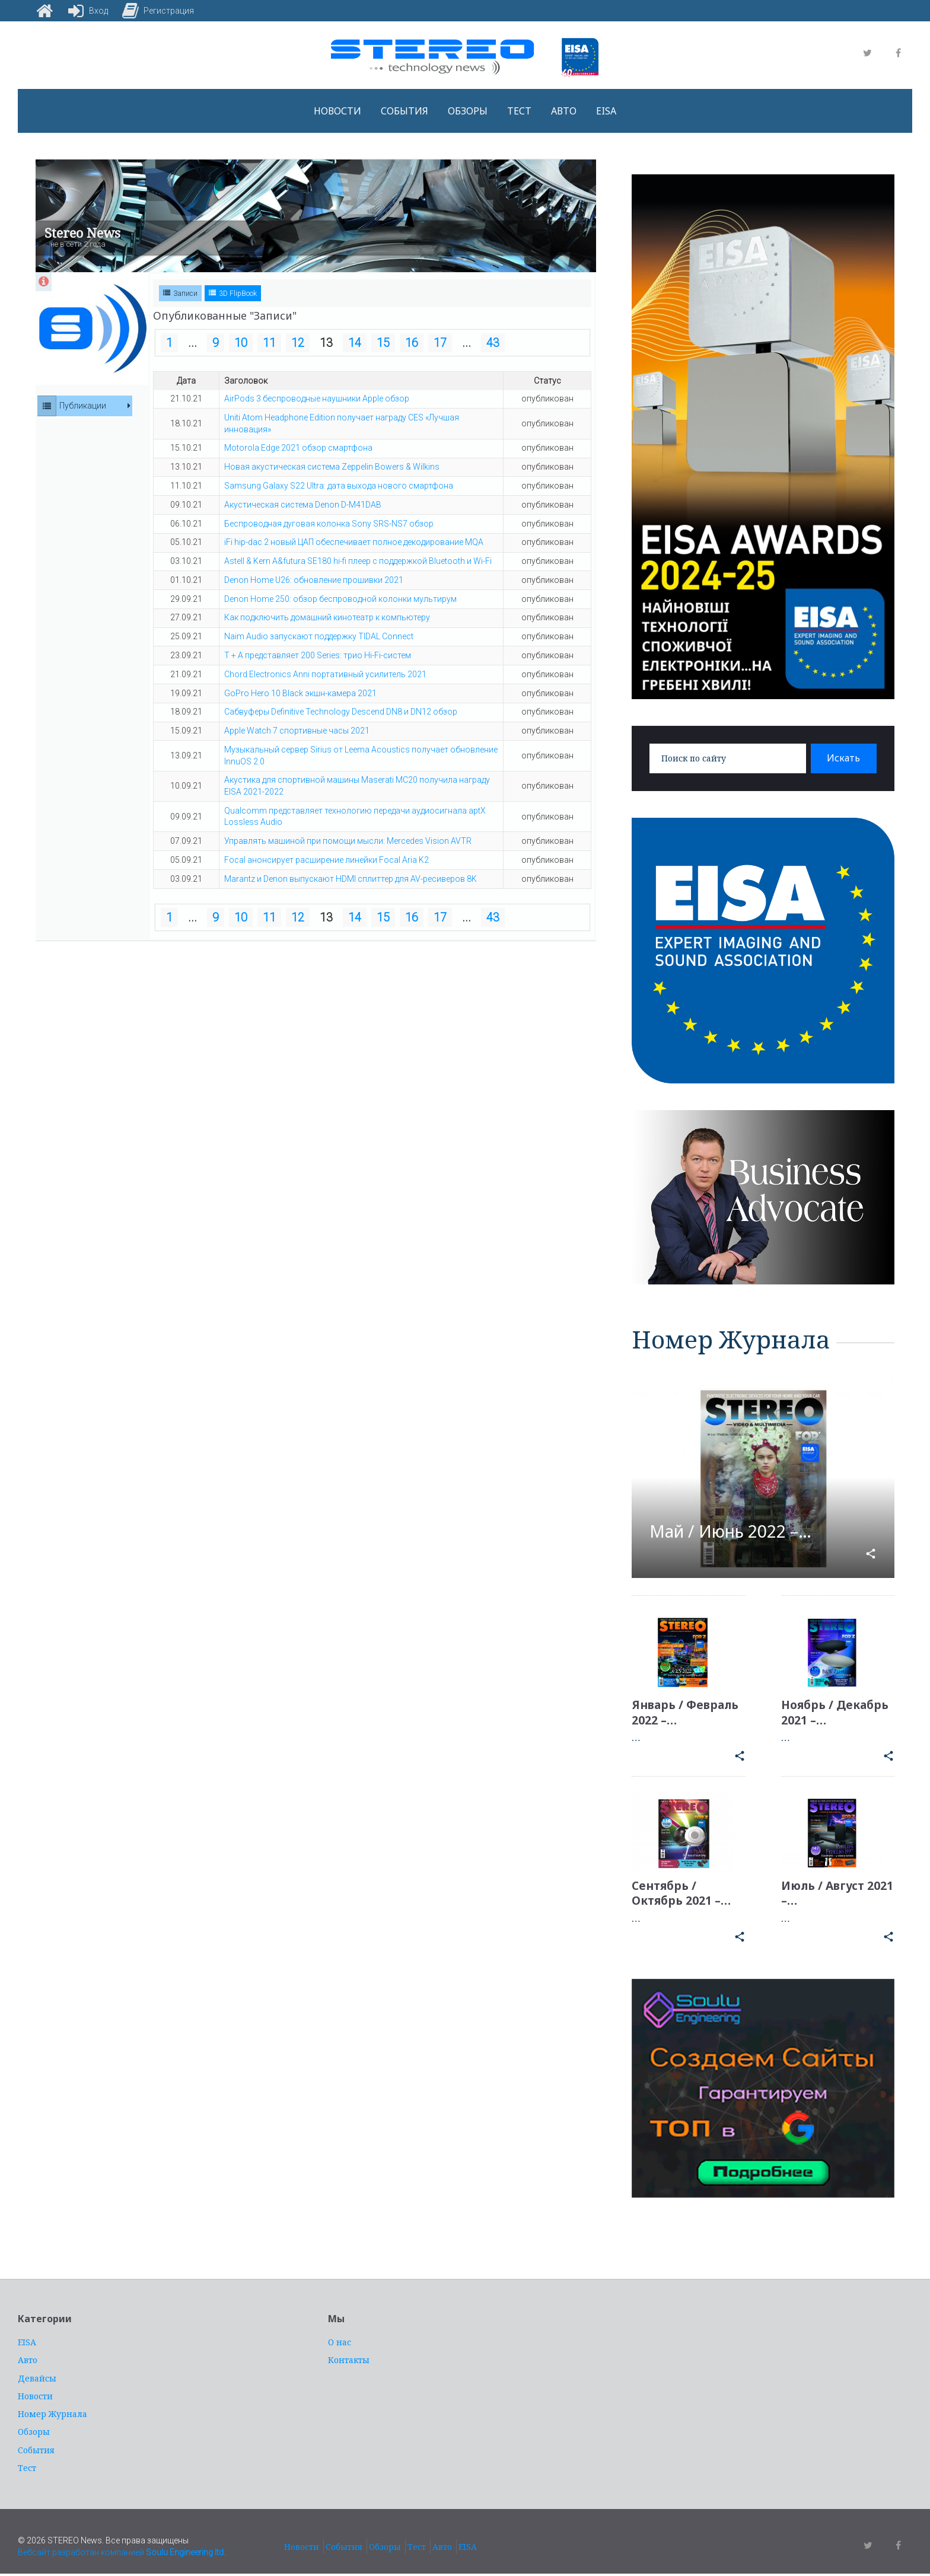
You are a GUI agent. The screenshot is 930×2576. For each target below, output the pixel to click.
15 (383, 343)
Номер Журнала (52, 2414)
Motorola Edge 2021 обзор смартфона (298, 447)
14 (354, 343)
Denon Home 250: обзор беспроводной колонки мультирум (340, 599)
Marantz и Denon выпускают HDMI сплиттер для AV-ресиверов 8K (350, 879)
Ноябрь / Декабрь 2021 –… (837, 1712)
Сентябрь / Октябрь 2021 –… (682, 1893)
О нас (339, 2342)
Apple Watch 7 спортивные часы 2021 (297, 730)
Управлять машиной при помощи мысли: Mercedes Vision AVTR (348, 841)
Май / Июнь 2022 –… (737, 1531)
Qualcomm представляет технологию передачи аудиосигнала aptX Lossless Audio (355, 816)
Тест (519, 110)
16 (411, 343)
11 (269, 343)
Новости (337, 110)
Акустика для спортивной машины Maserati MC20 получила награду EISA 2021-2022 (357, 785)
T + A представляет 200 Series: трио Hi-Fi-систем (317, 655)
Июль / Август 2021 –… (824, 1893)
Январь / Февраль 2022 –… (687, 1712)
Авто (564, 110)
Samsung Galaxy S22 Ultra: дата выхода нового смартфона (338, 485)
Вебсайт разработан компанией (121, 2553)
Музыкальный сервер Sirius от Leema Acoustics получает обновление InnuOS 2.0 (361, 755)
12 (297, 343)
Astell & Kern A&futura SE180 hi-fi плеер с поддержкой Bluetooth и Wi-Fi (358, 561)
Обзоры (468, 110)
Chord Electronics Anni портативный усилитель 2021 (325, 674)
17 (440, 343)
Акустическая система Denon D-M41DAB (302, 504)
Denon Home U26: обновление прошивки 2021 (313, 580)
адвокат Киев (253, 2553)
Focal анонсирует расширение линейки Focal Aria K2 (326, 860)
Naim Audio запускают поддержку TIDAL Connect (318, 636)
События (404, 110)
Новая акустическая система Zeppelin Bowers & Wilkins (331, 466)
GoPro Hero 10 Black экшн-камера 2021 (300, 693)
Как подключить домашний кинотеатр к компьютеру (327, 617)
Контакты (349, 2360)
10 (240, 343)
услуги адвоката (677, 2232)
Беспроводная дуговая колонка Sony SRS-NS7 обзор (329, 523)
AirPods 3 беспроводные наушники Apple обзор (316, 398)
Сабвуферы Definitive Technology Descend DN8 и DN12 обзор (340, 711)
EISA (606, 110)
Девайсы (37, 2378)
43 (492, 343)
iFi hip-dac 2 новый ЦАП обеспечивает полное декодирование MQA (353, 542)
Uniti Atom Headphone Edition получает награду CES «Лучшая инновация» (341, 423)
